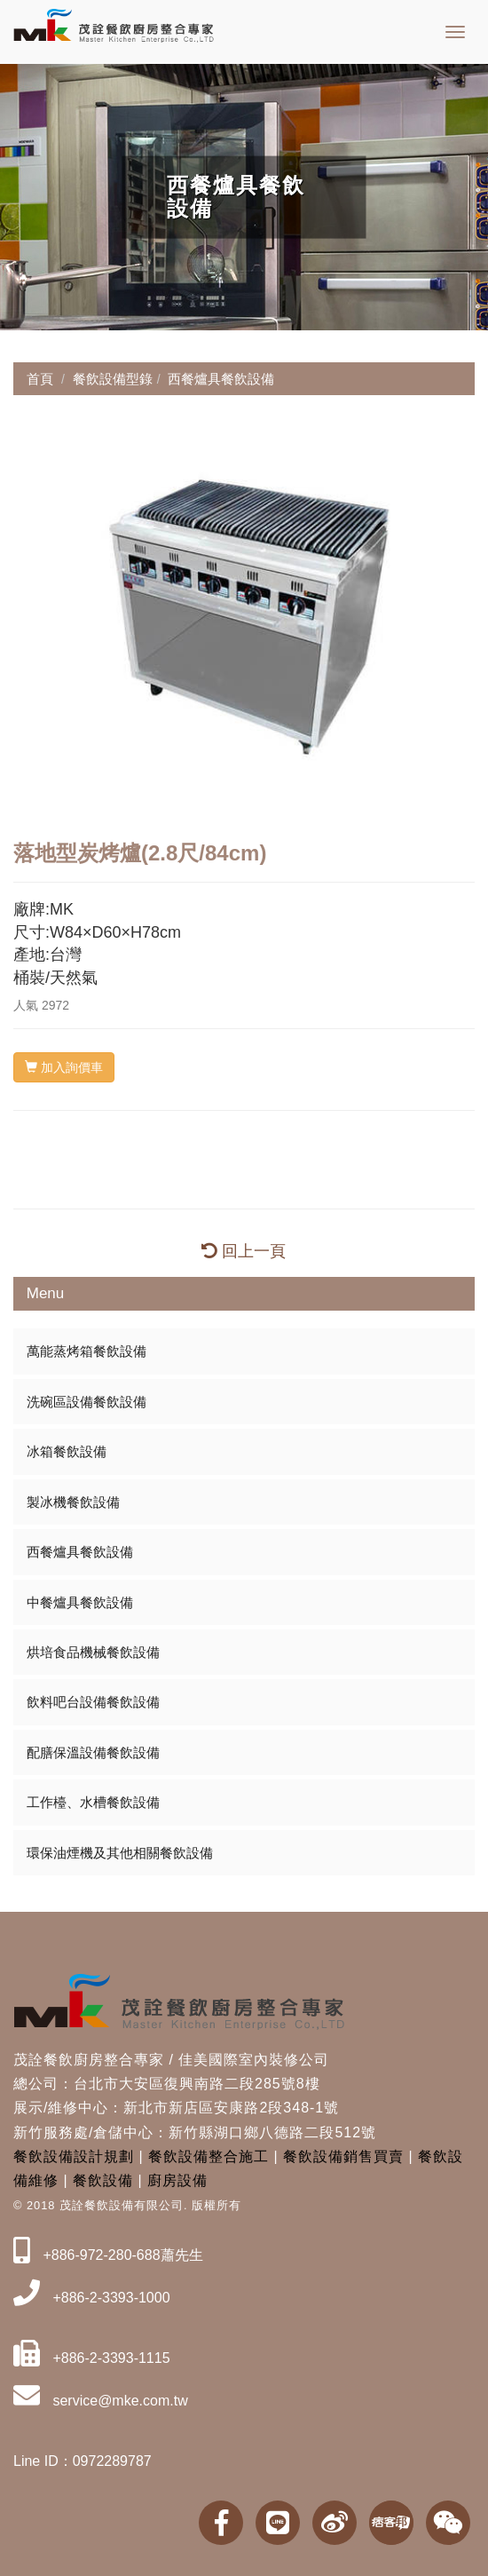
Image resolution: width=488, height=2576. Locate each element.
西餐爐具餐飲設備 (80, 1551)
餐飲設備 (103, 2180)
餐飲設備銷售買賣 (343, 2156)
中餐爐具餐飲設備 (80, 1602)
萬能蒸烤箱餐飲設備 (86, 1351)
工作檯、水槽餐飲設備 (93, 1802)
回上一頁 (243, 1251)
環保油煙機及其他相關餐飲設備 (120, 1852)
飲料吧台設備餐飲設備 (93, 1701)
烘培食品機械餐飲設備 (93, 1652)
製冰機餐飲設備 (73, 1502)
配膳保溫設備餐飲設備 (93, 1752)
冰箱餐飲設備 (66, 1451)
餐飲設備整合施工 (208, 2156)
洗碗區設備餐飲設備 (86, 1401)
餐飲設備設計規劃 (73, 2156)
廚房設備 (177, 2180)
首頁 (40, 378)
